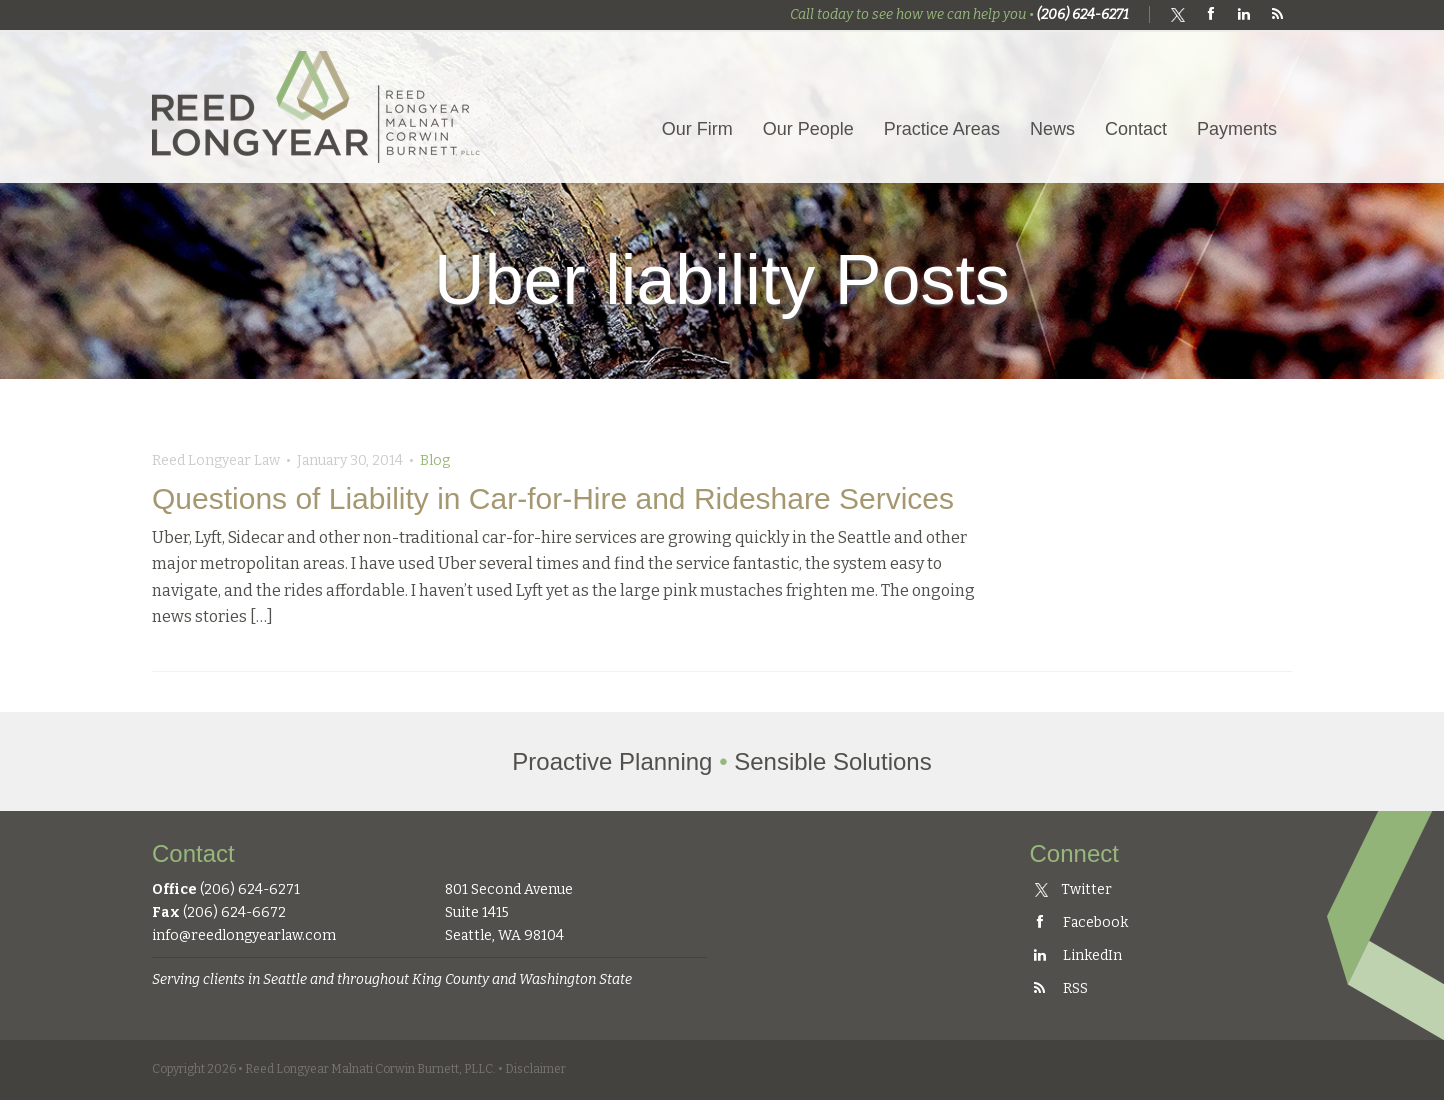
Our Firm (697, 129)
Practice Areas (942, 129)
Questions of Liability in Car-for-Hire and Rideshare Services (553, 498)
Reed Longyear (317, 106)
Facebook (1079, 922)
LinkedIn (1076, 955)
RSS (1059, 988)
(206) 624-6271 (1083, 14)
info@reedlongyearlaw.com (244, 935)
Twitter (1073, 889)
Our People (808, 129)
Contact (1136, 129)
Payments (1237, 129)
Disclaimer (535, 1069)
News (1052, 129)
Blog (435, 460)
